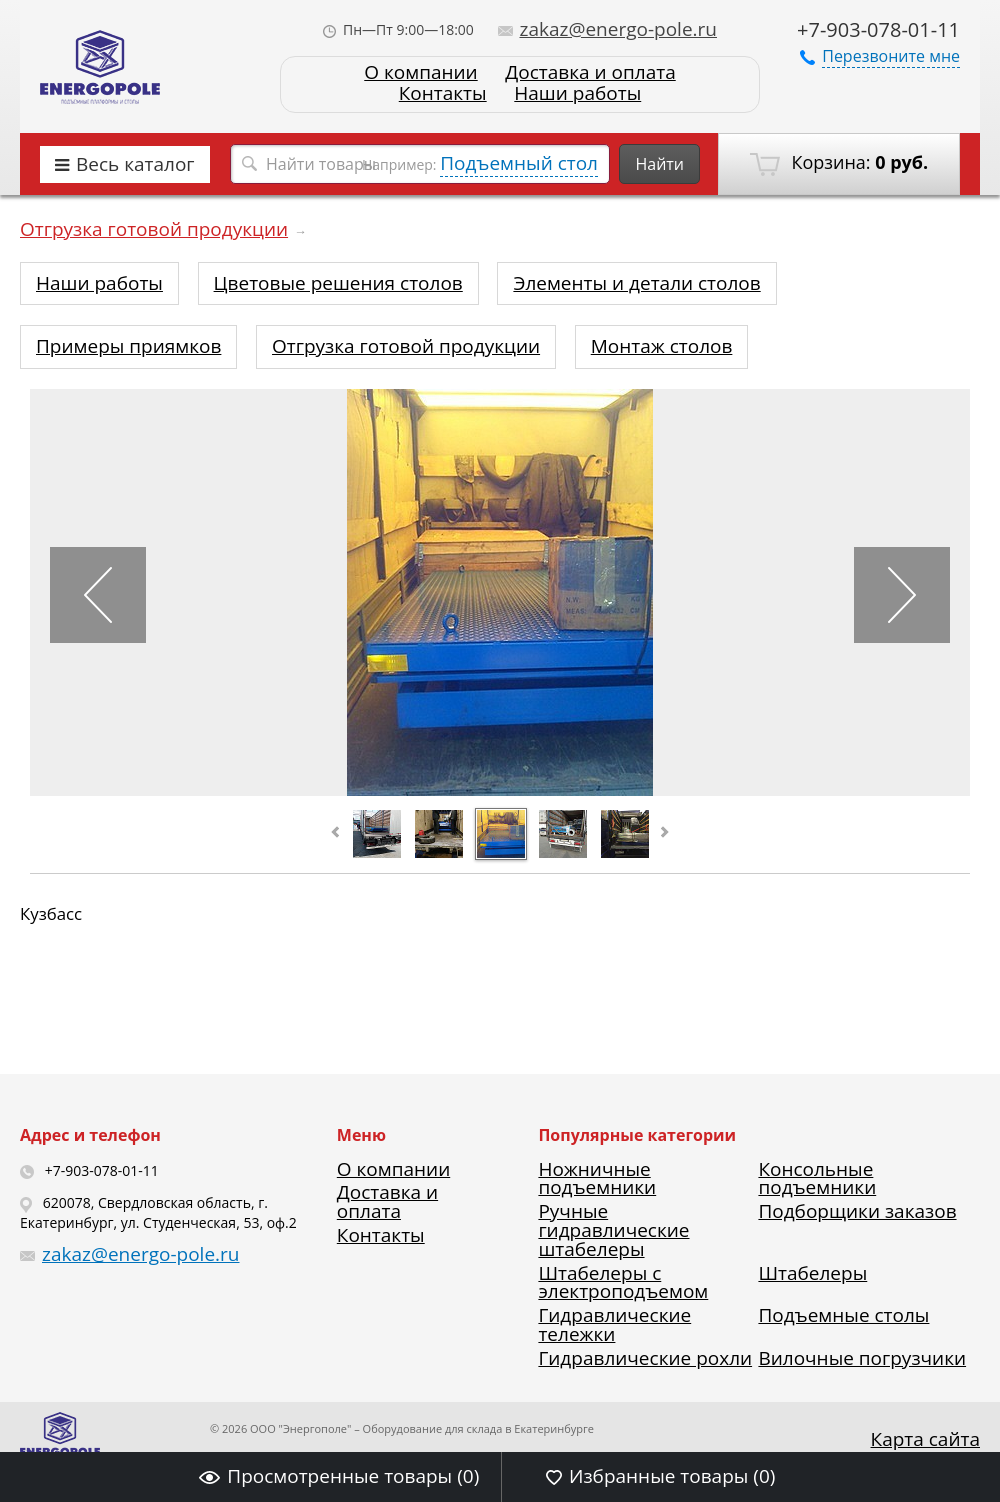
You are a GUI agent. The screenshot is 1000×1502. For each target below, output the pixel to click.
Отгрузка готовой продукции (154, 229)
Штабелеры (812, 1273)
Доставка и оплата (590, 72)
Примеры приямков (128, 346)
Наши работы (577, 93)
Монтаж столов (662, 346)
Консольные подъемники (817, 1178)
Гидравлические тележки (614, 1324)
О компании (420, 72)
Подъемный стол (519, 163)
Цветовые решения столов (338, 283)
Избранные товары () (660, 1476)
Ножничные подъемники (597, 1178)
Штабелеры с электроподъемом (623, 1282)
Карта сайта (925, 1439)
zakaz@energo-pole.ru (608, 29)
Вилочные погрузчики (862, 1358)
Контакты (443, 93)
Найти (659, 164)
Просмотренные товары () (339, 1476)
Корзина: (839, 163)
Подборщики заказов (857, 1211)
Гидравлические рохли (645, 1358)
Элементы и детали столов (636, 283)
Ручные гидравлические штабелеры (613, 1230)
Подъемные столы (843, 1315)
